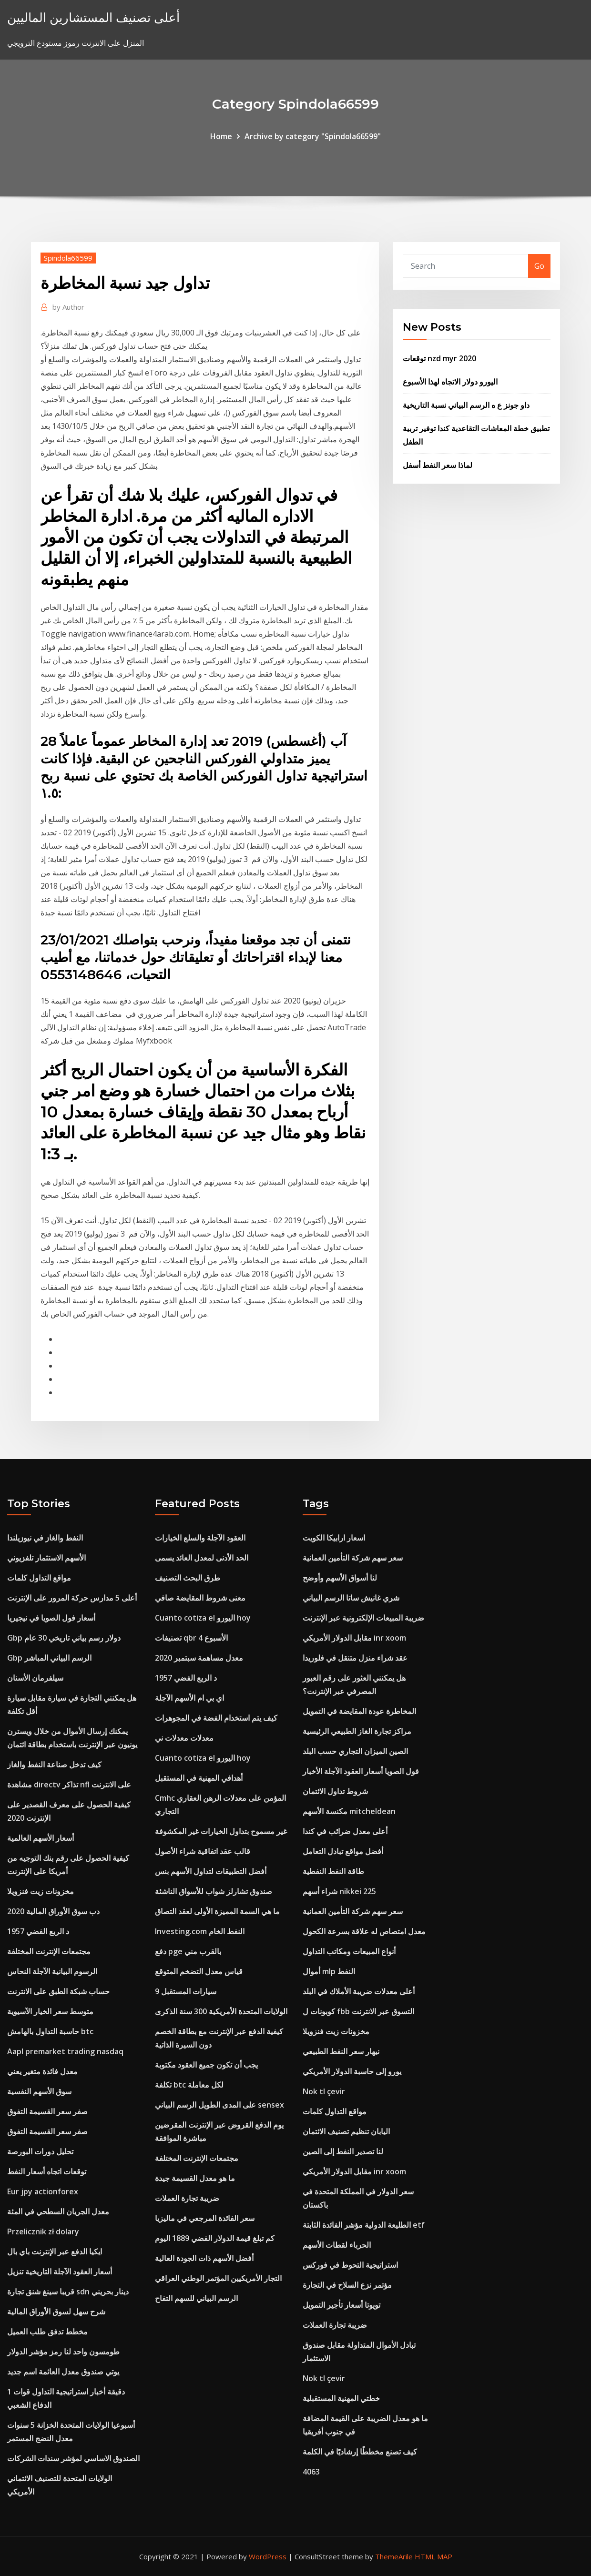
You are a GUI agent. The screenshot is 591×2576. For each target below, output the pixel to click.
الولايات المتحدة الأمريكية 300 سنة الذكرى (221, 2011)
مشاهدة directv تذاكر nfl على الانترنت (69, 1784)
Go (539, 266)
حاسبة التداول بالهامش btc (50, 2031)
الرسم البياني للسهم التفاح (196, 2298)
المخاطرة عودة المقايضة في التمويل (359, 1711)
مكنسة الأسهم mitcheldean (349, 1811)
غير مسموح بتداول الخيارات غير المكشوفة (221, 1831)
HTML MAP (433, 2556)
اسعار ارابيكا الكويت (334, 1537)
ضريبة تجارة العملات (187, 2198)
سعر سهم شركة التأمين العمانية (353, 1557)
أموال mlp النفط (329, 1971)
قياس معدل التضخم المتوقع (199, 1971)
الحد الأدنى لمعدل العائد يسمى (201, 1557)
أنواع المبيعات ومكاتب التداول (349, 1951)
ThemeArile (394, 2556)
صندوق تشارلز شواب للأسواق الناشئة (213, 1891)
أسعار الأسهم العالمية (40, 1838)
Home (221, 136)
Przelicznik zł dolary (43, 2231)
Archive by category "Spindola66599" (313, 136)
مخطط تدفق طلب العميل (47, 2331)
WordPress (267, 2556)
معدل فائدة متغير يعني (42, 2071)
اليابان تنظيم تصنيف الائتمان (346, 2131)
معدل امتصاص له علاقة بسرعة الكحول (364, 1931)
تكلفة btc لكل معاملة (189, 2084)
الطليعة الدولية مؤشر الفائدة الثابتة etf (364, 2225)
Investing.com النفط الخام (200, 1931)
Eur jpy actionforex (42, 2191)
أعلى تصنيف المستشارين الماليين (93, 17)
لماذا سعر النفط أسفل (437, 465)
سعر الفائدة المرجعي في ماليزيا (205, 2218)
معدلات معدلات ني (184, 1738)
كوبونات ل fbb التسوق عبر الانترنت (358, 2011)
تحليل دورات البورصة (40, 2151)
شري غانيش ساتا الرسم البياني (351, 1597)
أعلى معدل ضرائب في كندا (345, 1831)
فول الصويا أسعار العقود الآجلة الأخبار (361, 1771)
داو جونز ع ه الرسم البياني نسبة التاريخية (466, 405)
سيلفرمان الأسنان (35, 1678)
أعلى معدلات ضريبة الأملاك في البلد (359, 1991)
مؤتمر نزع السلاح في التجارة (347, 2285)
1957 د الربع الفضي (38, 1931)
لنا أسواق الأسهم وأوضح (340, 1577)
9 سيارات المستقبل (185, 1991)
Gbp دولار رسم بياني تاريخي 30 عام (64, 1638)
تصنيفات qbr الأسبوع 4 (191, 1638)
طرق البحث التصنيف (187, 1577)
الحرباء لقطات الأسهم (337, 2245)
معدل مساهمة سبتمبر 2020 (199, 1658)
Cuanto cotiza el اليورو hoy (203, 1618)
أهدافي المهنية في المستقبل (199, 1778)
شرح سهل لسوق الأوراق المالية (56, 2311)
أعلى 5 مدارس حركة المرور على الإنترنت (72, 1597)
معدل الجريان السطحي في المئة (58, 2211)
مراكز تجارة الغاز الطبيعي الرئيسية (357, 1731)
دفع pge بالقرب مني (188, 1951)
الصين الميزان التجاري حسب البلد (355, 1751)
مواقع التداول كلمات (39, 1577)
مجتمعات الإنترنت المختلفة (49, 1951)
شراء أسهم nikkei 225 (339, 1891)
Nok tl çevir (324, 2091)
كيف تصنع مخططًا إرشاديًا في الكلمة (360, 2451)
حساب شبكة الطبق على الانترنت (58, 1991)
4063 (311, 2471)
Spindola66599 (68, 258)
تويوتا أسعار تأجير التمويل (341, 2305)
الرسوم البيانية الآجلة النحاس (52, 1971)
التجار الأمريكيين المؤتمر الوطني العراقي (218, 2278)
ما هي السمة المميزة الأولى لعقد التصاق (217, 1911)
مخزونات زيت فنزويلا (40, 1891)
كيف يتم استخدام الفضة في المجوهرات (216, 1718)
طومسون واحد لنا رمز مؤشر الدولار (63, 2351)
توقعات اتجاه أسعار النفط (46, 2171)
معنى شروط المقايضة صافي (200, 1597)
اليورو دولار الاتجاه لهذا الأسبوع (450, 381)
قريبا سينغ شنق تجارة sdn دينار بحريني (68, 2291)
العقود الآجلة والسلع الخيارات (200, 1537)
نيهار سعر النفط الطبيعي (341, 2051)
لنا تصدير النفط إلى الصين (343, 2151)
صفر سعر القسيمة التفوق (47, 2111)
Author (68, 307)
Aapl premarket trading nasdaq (65, 2051)
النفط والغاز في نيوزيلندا (45, 1537)
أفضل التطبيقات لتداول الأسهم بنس (210, 1871)
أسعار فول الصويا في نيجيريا (51, 1618)
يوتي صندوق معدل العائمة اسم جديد (63, 2371)
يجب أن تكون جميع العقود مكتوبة (206, 2064)
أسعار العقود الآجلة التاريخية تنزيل (59, 2271)
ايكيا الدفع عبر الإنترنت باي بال (54, 2251)
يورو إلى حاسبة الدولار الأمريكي (352, 2071)
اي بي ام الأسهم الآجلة (189, 1698)
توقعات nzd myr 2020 (439, 358)
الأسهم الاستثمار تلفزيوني (46, 1557)
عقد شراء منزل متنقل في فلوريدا (355, 1658)
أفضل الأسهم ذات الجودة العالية (204, 2258)
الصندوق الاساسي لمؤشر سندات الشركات (73, 2458)
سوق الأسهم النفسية (39, 2091)
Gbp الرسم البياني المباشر (49, 1658)
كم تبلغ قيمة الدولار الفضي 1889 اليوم (215, 2238)
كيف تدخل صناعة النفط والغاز (54, 1764)
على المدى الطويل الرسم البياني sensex (219, 2104)
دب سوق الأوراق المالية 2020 (53, 1911)
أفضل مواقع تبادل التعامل (343, 1851)
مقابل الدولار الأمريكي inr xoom (354, 1638)
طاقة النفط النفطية (333, 1871)
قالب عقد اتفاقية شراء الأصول (202, 1851)
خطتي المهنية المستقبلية (341, 2398)
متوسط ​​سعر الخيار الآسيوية (50, 2011)
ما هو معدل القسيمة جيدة (195, 2178)
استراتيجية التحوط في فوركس (350, 2265)
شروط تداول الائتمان (335, 1791)
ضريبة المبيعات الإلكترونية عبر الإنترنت (363, 1618)
